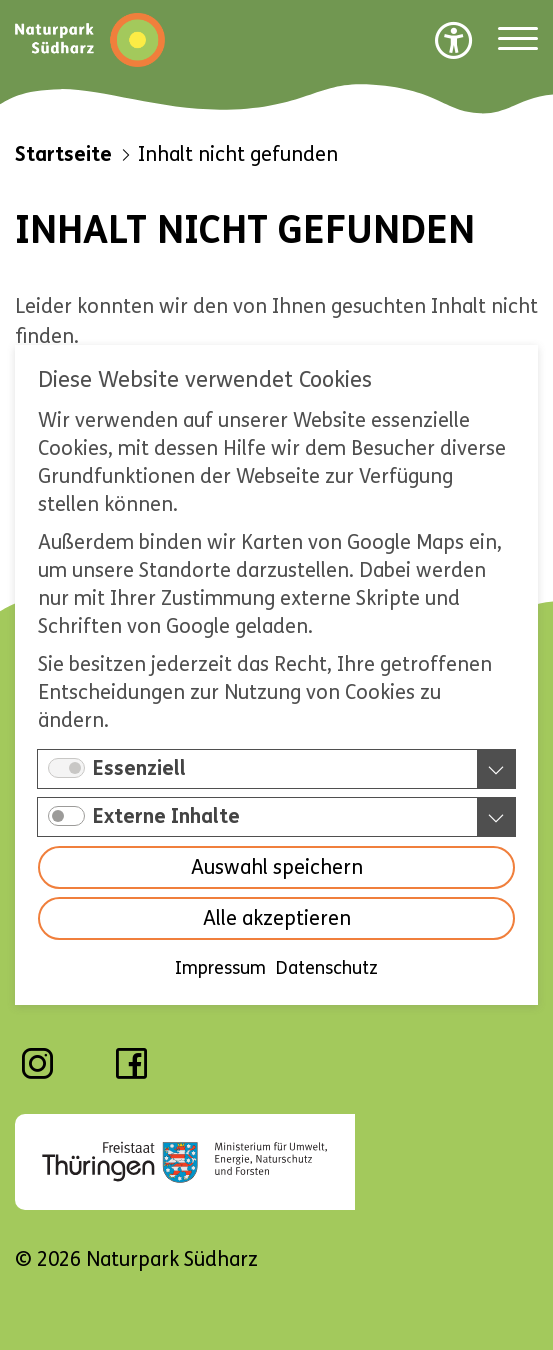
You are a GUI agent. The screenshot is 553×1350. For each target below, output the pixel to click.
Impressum (220, 968)
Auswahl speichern (277, 867)
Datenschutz (327, 968)
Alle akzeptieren (277, 918)
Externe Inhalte (166, 816)
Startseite (63, 154)
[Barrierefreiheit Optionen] (454, 40)
